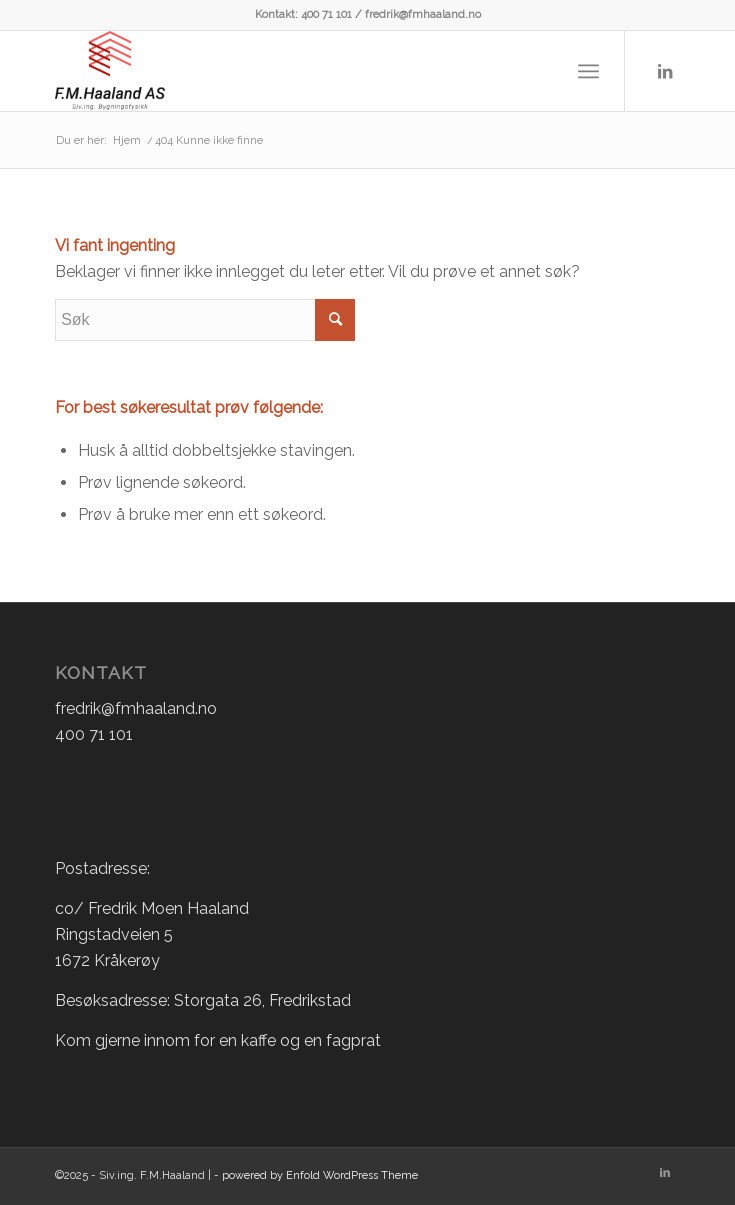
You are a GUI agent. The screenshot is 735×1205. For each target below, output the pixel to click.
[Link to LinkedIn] (665, 71)
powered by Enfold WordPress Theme (320, 1175)
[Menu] (588, 71)
